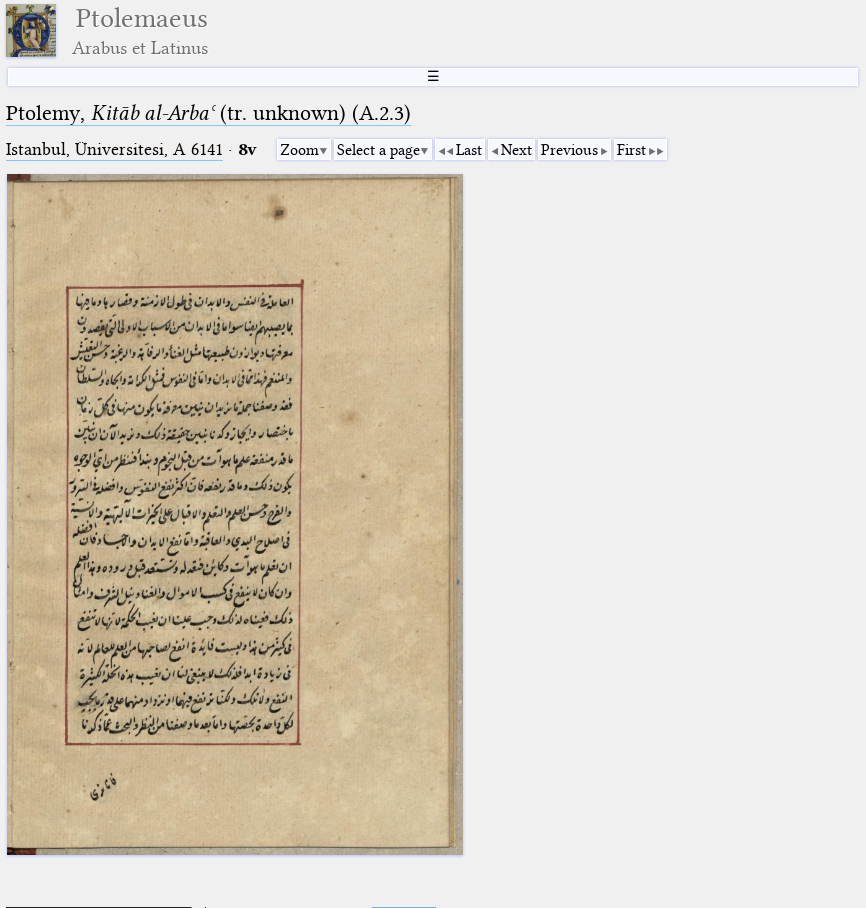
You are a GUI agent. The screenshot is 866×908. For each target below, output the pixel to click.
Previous (569, 150)
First (631, 150)
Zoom (299, 150)
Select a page (378, 150)
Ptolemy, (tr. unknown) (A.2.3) (208, 113)
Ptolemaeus (140, 30)
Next (516, 150)
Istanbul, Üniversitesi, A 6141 (114, 149)
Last (469, 150)
